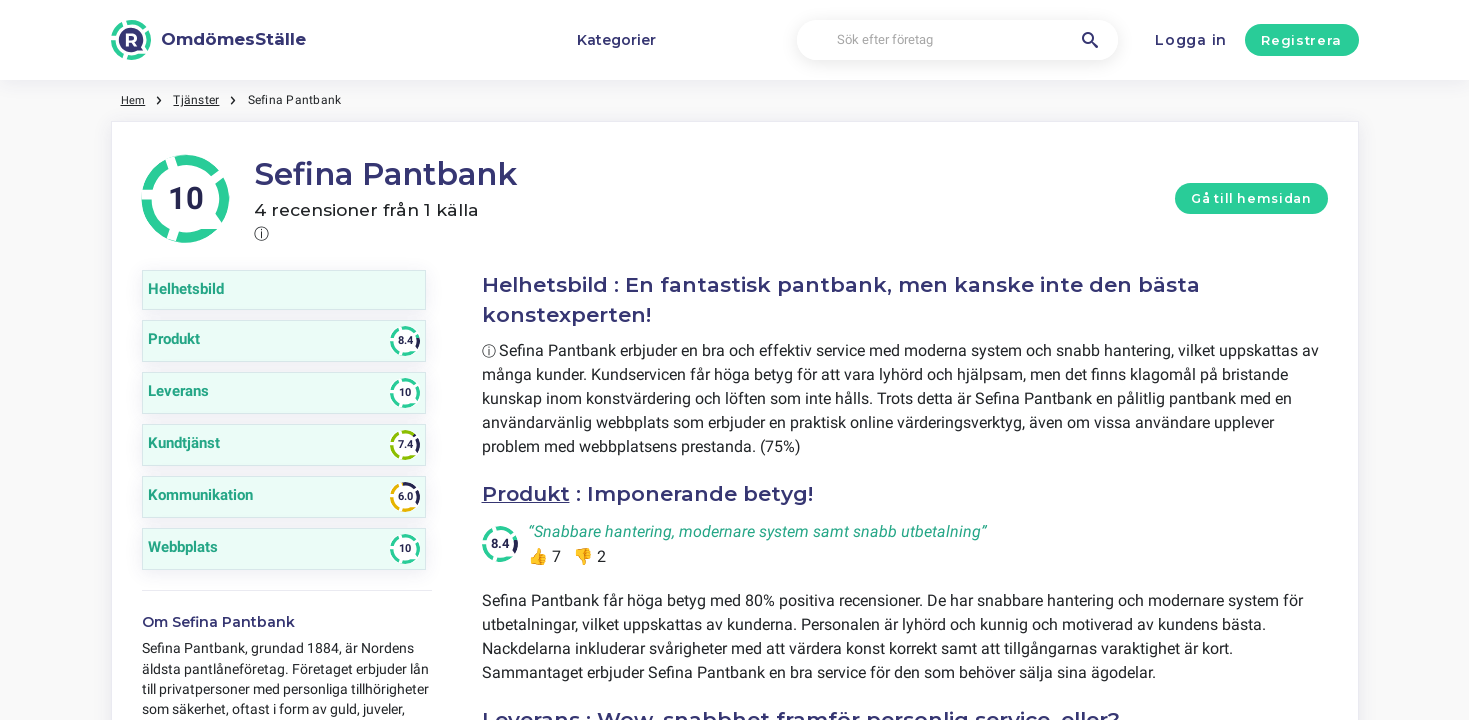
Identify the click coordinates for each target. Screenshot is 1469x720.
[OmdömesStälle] (209, 40)
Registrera (1301, 40)
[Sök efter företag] (957, 40)
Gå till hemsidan (1251, 198)
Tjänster (198, 100)
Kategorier (616, 40)
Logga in (1191, 40)
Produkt (528, 493)
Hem (134, 100)
